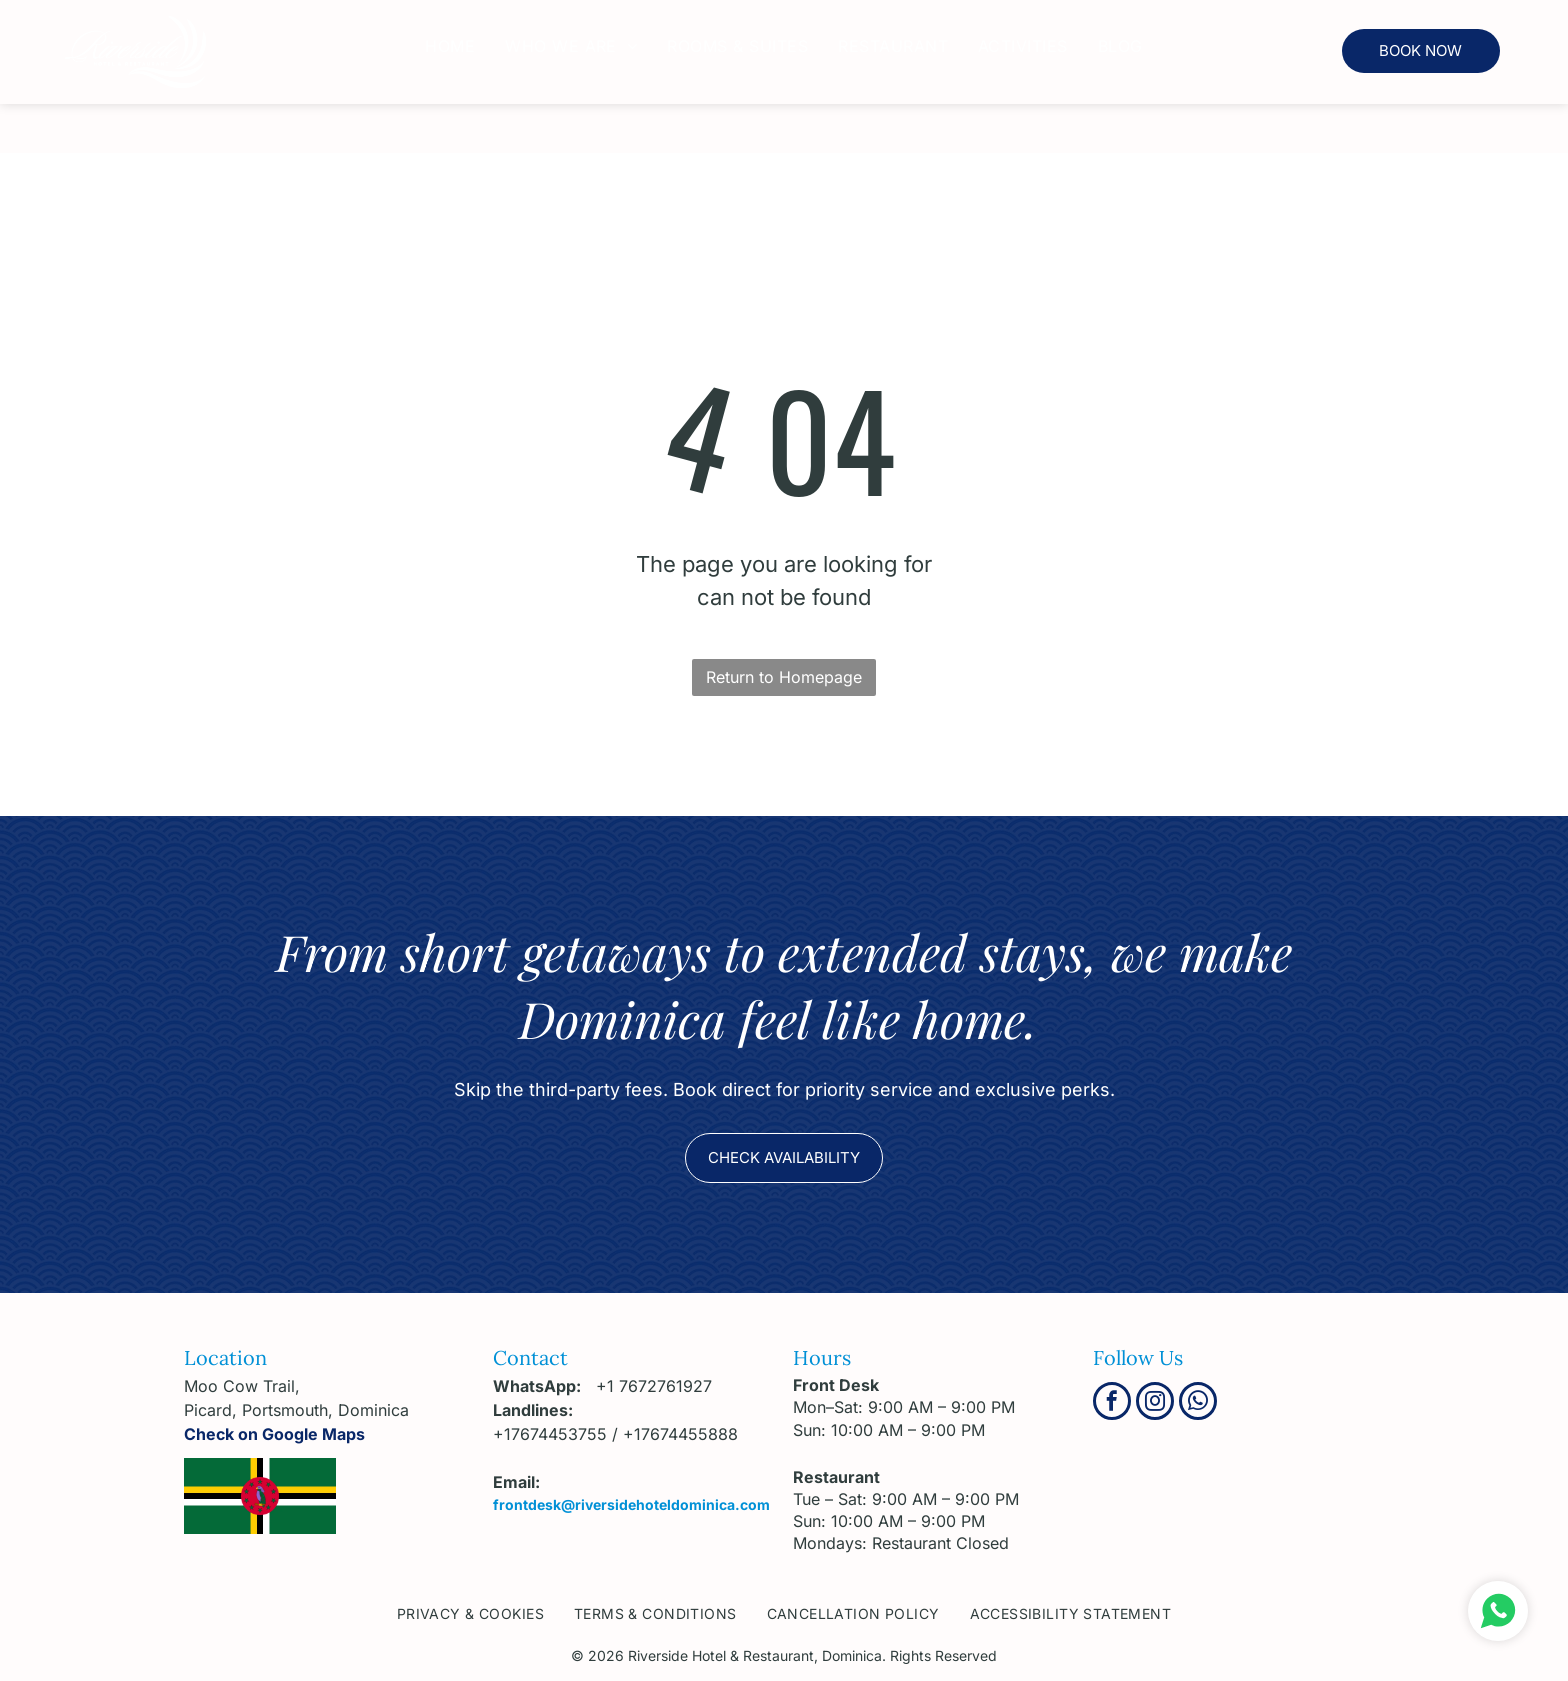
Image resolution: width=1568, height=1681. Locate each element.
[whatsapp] (1198, 1403)
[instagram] (1155, 1403)
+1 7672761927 (654, 1386)
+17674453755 (550, 1434)
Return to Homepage (784, 677)
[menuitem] (450, 46)
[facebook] (1112, 1403)
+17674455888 (680, 1434)
